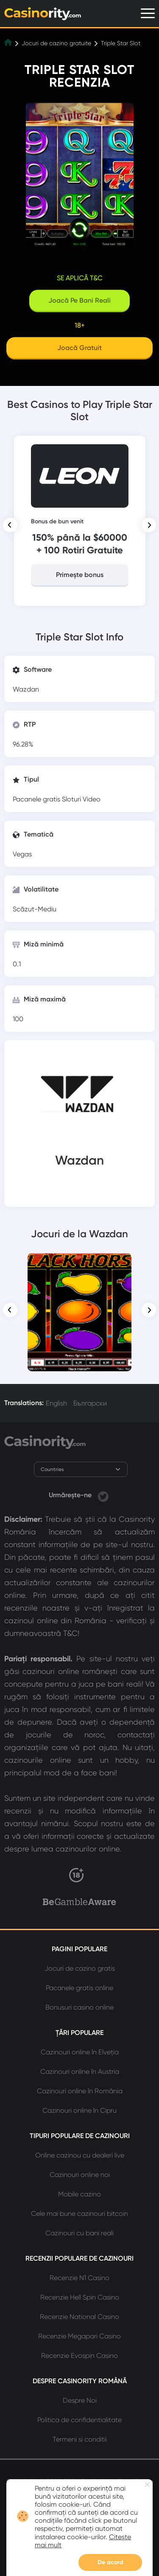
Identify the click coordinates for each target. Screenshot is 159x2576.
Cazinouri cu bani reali (79, 2233)
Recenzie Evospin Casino (79, 2356)
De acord (110, 2562)
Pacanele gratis (37, 799)
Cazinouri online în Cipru (79, 2110)
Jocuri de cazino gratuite (56, 43)
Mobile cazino (79, 2194)
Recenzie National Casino (79, 2317)
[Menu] (147, 13)
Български (90, 1403)
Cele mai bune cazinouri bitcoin (79, 2214)
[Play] (79, 349)
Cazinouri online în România (80, 2091)
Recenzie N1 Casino (79, 2278)
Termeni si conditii (80, 2439)
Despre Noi (80, 2400)
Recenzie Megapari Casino (79, 2336)
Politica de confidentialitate (79, 2420)
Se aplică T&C (80, 278)
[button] (10, 525)
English (56, 1403)
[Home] (9, 43)
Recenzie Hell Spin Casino (79, 2297)
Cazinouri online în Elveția (80, 2052)
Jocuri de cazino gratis (80, 1968)
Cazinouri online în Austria (79, 2071)
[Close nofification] (147, 2484)
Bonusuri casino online (79, 2007)
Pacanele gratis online (79, 1988)
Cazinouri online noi (80, 2175)
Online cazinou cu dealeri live (79, 2155)
